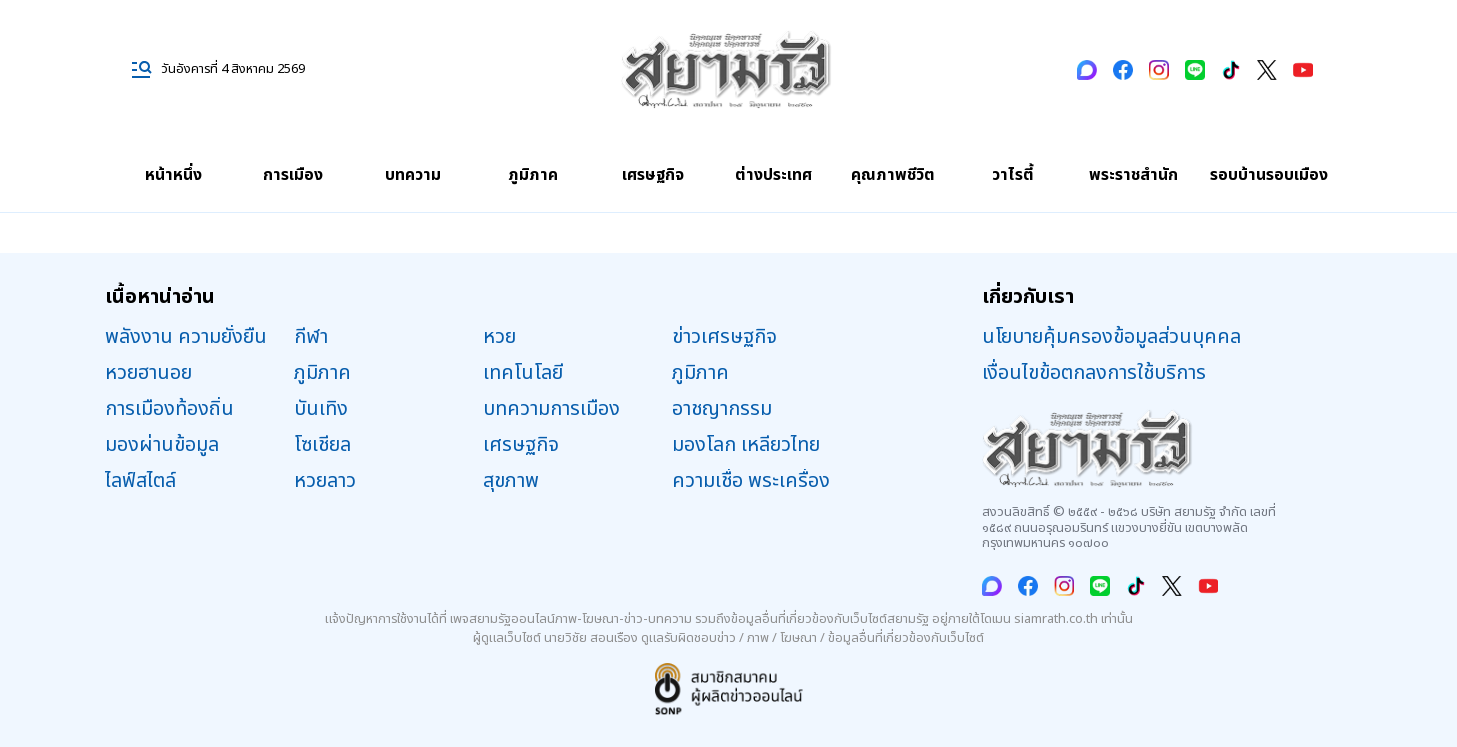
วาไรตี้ (1013, 175)
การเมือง (293, 175)
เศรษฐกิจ (653, 175)
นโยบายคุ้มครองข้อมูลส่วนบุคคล (1111, 337)
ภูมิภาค (533, 175)
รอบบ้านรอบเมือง (1269, 175)
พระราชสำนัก (1133, 175)
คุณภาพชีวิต (893, 175)
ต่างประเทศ (773, 175)
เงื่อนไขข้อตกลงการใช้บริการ (1094, 373)
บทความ (413, 175)
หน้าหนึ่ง (173, 175)
